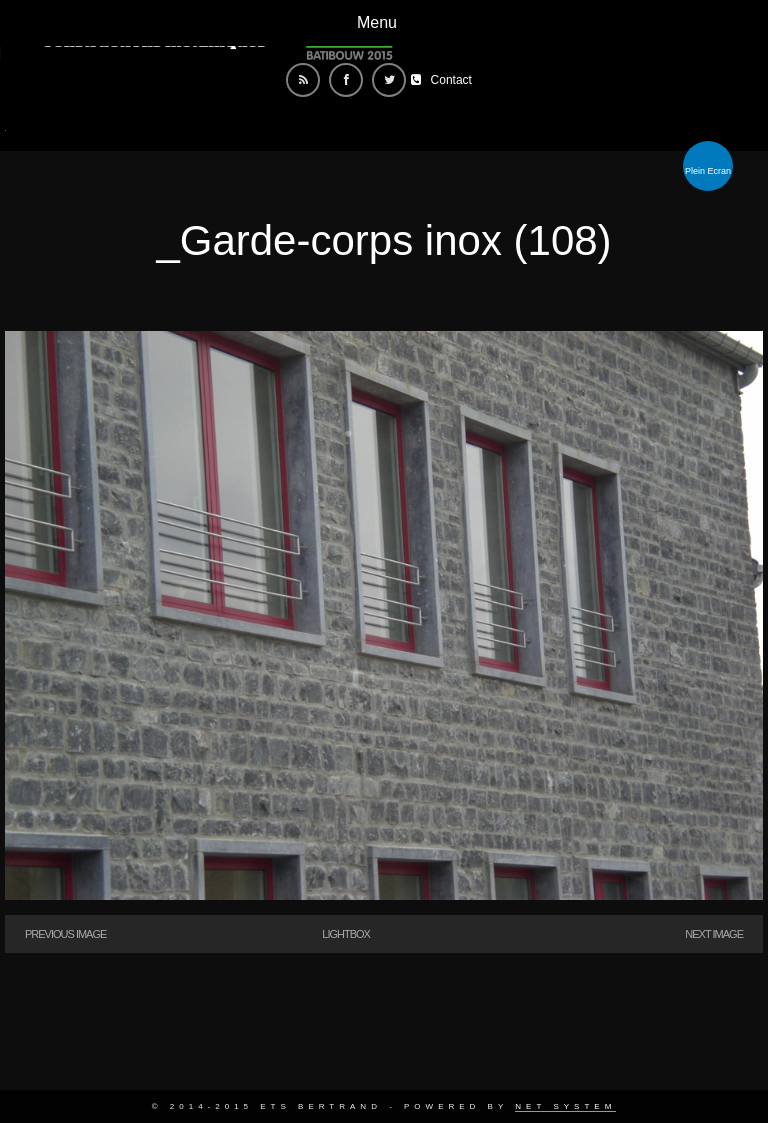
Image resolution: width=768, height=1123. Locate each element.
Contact (451, 80)
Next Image (714, 934)
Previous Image (65, 934)
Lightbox (346, 934)
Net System (565, 1106)
